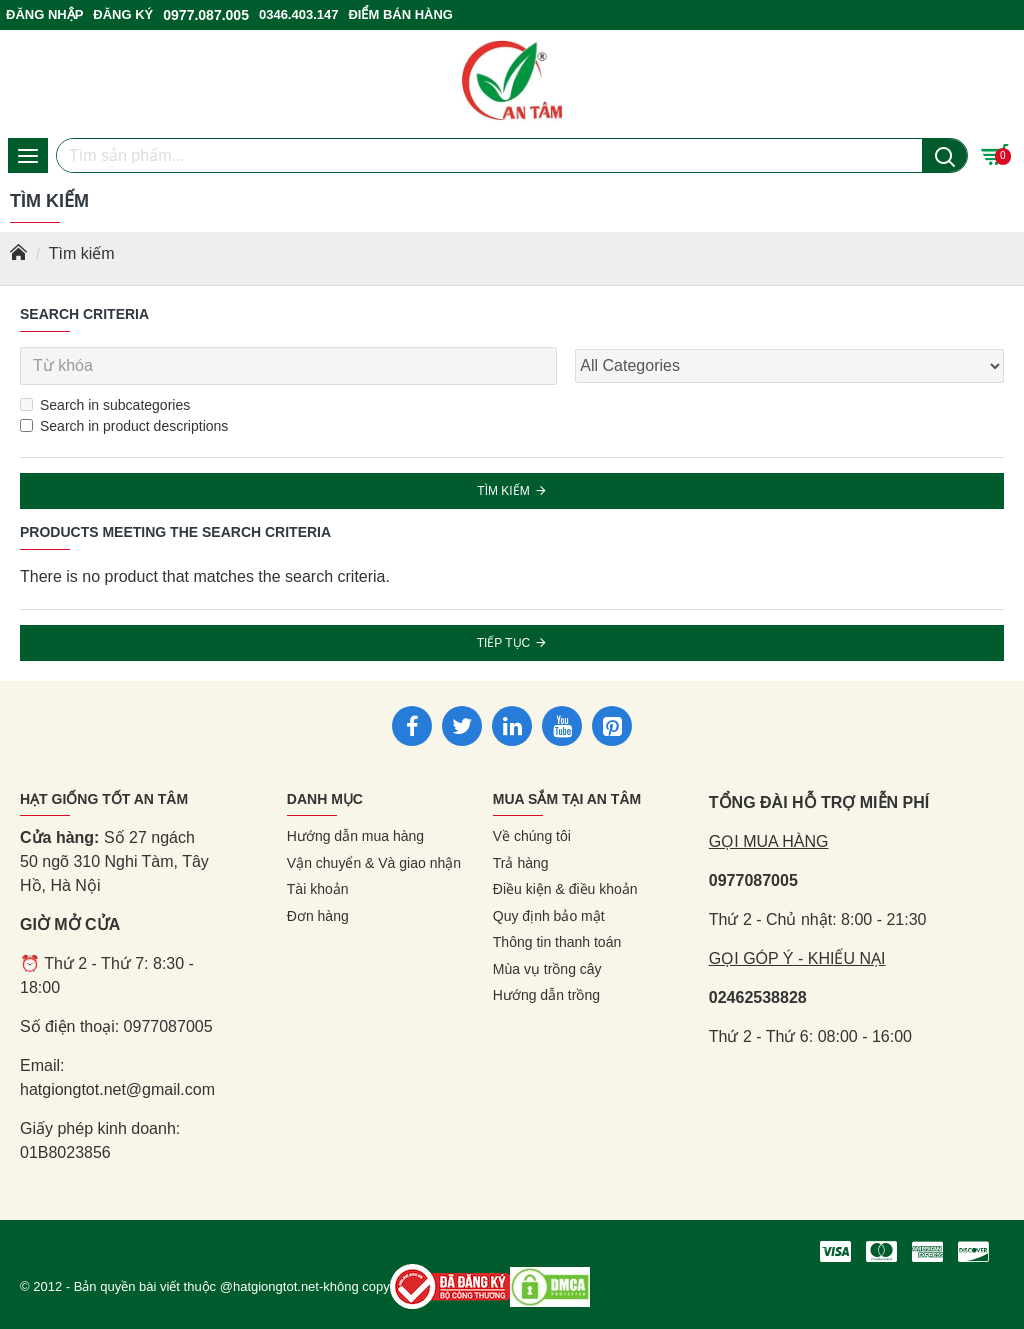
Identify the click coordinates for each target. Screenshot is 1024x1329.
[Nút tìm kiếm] (944, 155)
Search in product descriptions (124, 426)
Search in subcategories (105, 405)
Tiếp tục (504, 643)
